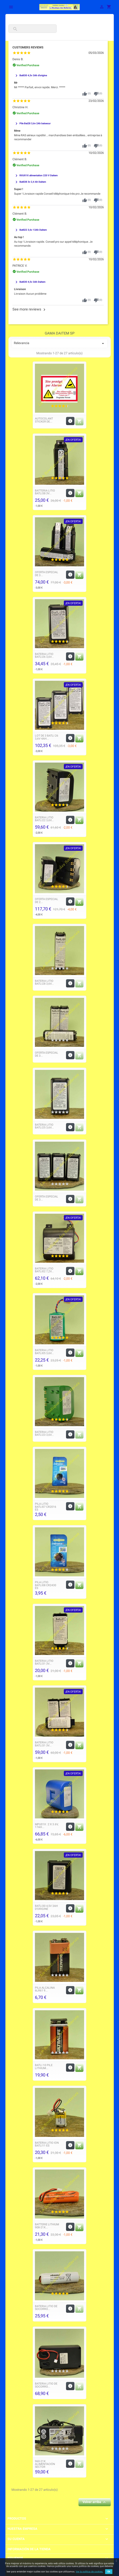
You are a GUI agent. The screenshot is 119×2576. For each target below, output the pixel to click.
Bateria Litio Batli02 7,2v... (44, 1270)
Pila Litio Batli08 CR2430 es (45, 1585)
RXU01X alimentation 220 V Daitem (36, 175)
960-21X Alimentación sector (45, 2464)
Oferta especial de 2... (46, 900)
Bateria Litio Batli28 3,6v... (44, 982)
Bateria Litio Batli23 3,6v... (44, 1433)
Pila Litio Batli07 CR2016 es (45, 1506)
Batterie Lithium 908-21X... (47, 2226)
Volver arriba (94, 2502)
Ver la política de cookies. (89, 2571)
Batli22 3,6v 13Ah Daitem (30, 229)
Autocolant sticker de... (44, 420)
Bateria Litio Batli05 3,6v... (44, 1352)
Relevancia (59, 343)
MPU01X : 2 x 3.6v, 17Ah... (46, 1826)
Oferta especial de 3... (46, 574)
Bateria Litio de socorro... (46, 2308)
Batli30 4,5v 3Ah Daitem (29, 281)
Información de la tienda (29, 2549)
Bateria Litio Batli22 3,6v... (44, 819)
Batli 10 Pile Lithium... (44, 2066)
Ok (108, 2571)
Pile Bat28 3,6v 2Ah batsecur (32, 123)
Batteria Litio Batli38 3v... (45, 492)
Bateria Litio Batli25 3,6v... (44, 1126)
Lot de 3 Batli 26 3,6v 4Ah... (46, 737)
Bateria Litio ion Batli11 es (47, 2144)
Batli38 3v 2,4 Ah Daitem (30, 181)
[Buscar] (32, 29)
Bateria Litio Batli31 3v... (44, 1662)
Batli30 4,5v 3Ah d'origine (30, 75)
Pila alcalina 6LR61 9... (45, 1989)
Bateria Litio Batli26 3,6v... (44, 655)
